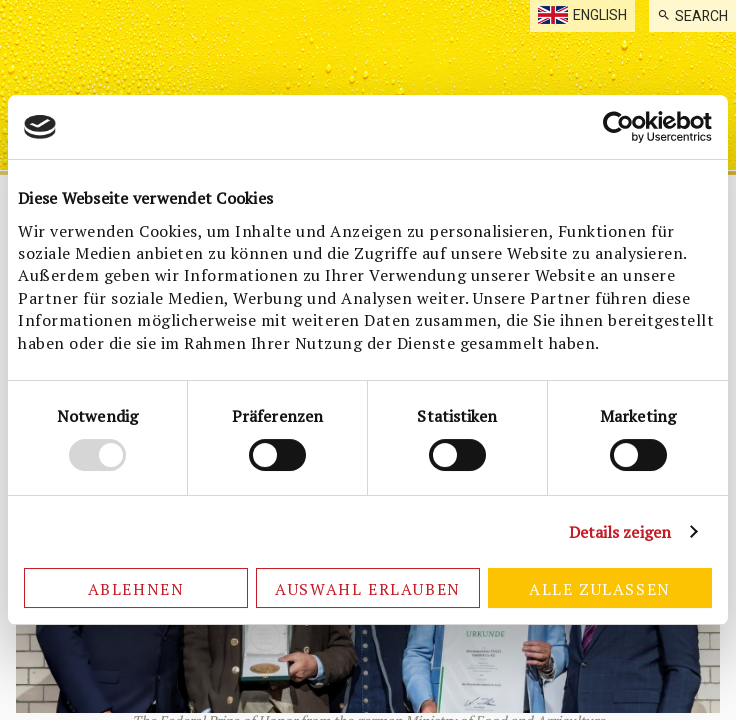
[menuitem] (692, 16)
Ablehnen (136, 589)
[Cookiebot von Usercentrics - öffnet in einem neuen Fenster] (624, 127)
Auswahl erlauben (368, 589)
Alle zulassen (600, 589)
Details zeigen (620, 532)
